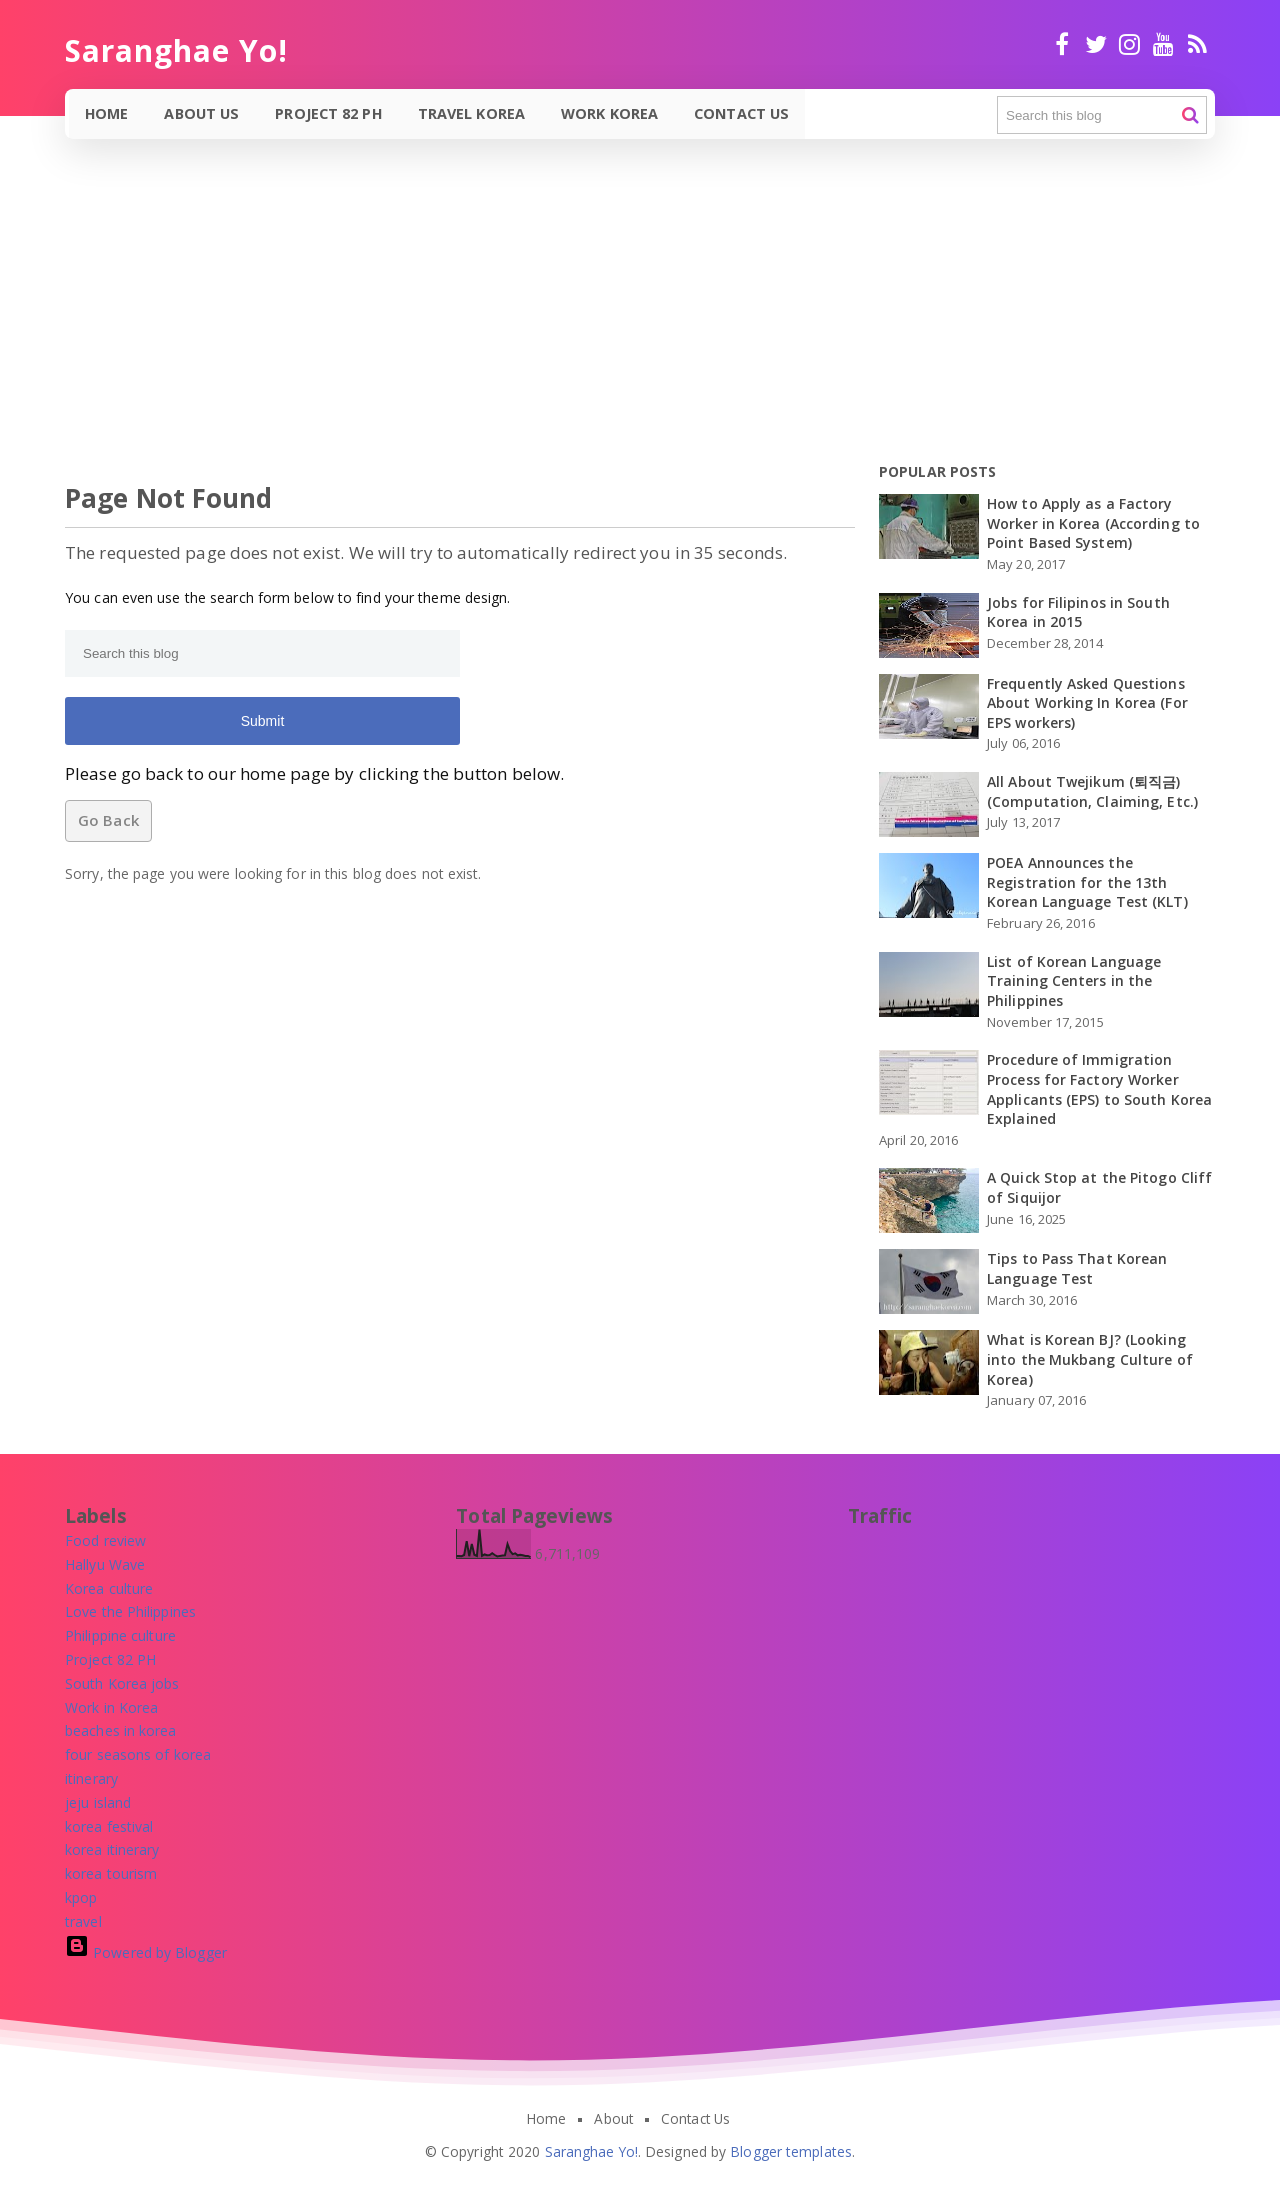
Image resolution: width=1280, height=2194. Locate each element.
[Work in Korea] (111, 1707)
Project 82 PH (329, 113)
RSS (1197, 44)
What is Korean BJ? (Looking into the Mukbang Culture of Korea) (1090, 1359)
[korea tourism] (111, 1873)
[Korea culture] (109, 1588)
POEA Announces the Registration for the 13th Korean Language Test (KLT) (1087, 882)
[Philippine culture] (120, 1635)
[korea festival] (109, 1826)
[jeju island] (98, 1802)
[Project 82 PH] (110, 1659)
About (613, 2119)
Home (107, 113)
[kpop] (81, 1897)
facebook (1062, 44)
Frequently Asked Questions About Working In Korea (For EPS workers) (1087, 703)
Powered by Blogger (146, 1952)
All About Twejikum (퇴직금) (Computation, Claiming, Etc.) (1092, 791)
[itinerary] (91, 1778)
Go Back (108, 820)
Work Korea (611, 113)
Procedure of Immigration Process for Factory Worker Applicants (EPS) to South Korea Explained (1099, 1089)
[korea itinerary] (112, 1849)
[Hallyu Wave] (105, 1564)
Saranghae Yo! (591, 2151)
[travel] (83, 1921)
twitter (1095, 44)
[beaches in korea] (121, 1730)
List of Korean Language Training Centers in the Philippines (1074, 981)
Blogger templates (791, 2151)
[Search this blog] (1102, 115)
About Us (203, 113)
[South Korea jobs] (122, 1683)
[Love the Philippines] (130, 1611)
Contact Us (743, 113)
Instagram (1129, 44)
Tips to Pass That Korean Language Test (1077, 1268)
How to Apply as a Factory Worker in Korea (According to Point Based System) (1093, 523)
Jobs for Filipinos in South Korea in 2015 (1078, 612)
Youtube (1163, 44)
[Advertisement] (600, 314)
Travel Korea (473, 113)
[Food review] (105, 1540)
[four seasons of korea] (138, 1754)
